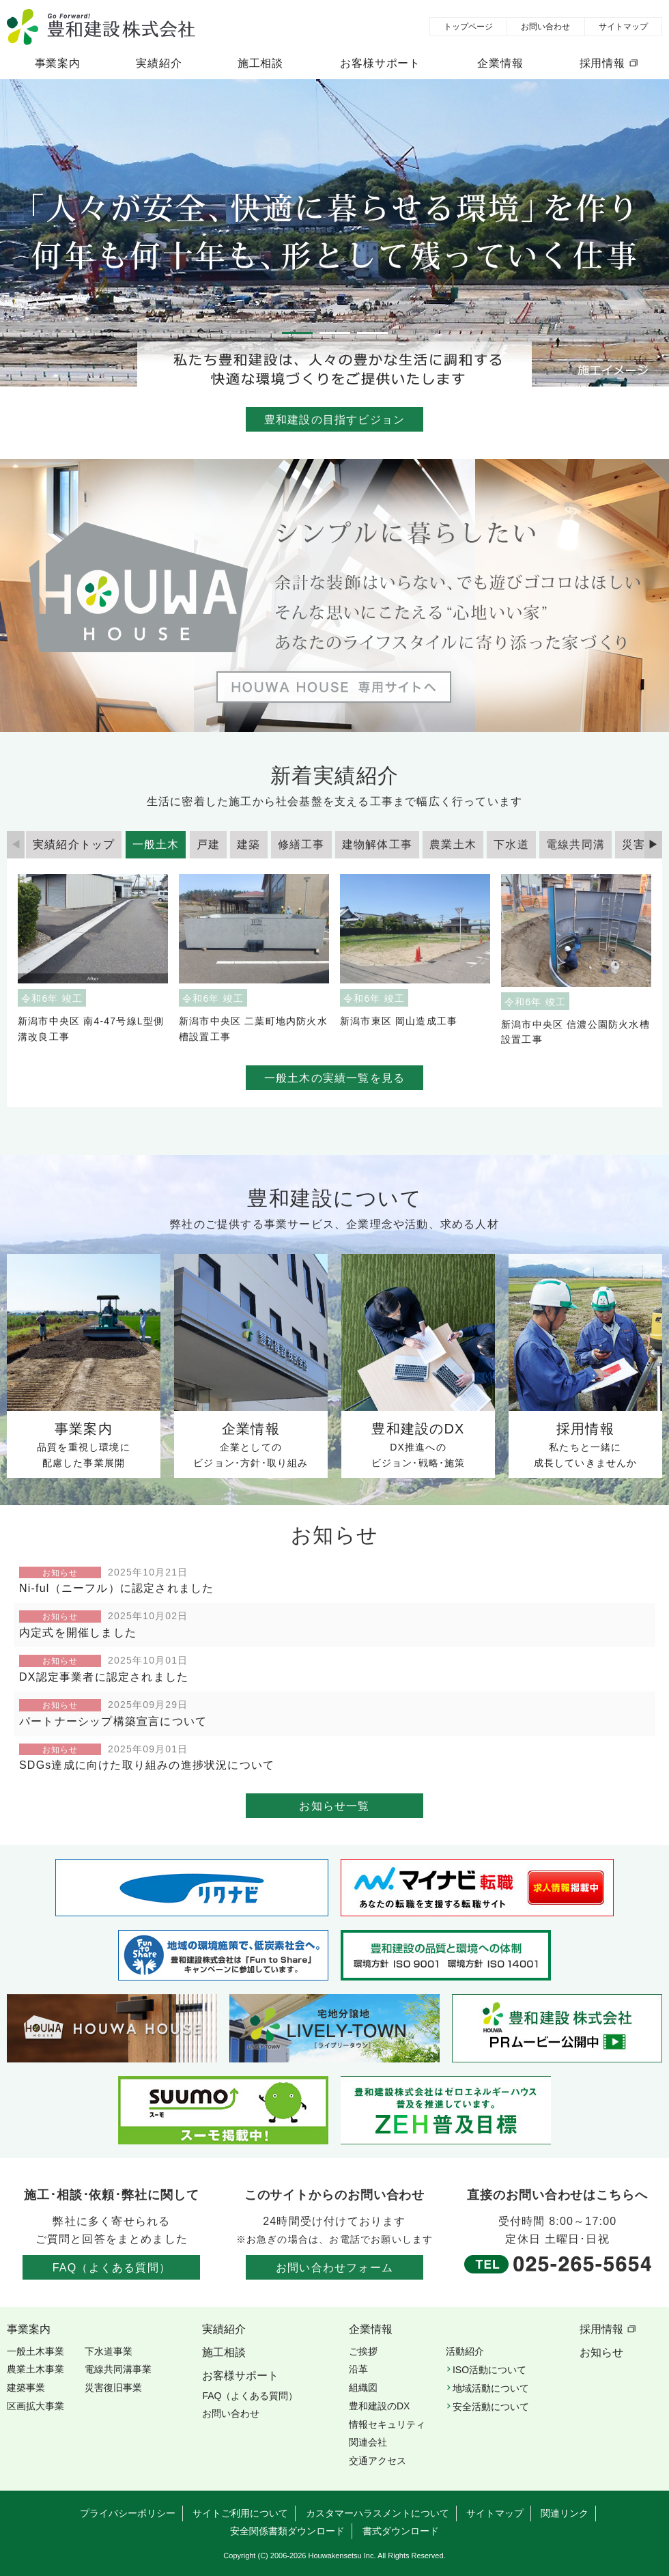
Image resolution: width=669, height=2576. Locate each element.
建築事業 (26, 2387)
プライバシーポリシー (127, 2513)
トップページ (468, 26)
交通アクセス (377, 2460)
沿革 (358, 2369)
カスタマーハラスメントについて (377, 2513)
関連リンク (564, 2513)
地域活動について (491, 2388)
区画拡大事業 (35, 2405)
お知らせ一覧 (334, 1806)
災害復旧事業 (113, 2387)
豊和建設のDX (379, 2405)
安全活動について (491, 2406)
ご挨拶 (363, 2351)
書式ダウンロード (400, 2530)
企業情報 (500, 63)
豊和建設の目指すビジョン (334, 419)
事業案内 (58, 63)
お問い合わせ (545, 26)
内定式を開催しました (78, 1632)
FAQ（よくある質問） (112, 2267)
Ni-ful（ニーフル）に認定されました (116, 1588)
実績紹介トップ (74, 844)
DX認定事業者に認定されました (103, 1677)
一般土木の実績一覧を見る (334, 1078)
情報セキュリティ (387, 2424)
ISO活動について (489, 2369)
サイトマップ (623, 26)
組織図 (363, 2387)
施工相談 (260, 63)
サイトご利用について (240, 2513)
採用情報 (602, 63)
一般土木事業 (35, 2351)
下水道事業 (108, 2351)
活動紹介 (465, 2351)
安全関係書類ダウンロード (287, 2530)
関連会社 (368, 2442)
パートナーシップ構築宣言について (113, 1721)
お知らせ (601, 2352)
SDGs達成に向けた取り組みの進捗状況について (146, 1765)
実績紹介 (159, 63)
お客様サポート (380, 63)
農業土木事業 (35, 2369)
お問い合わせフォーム (334, 2267)
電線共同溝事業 (118, 2369)
